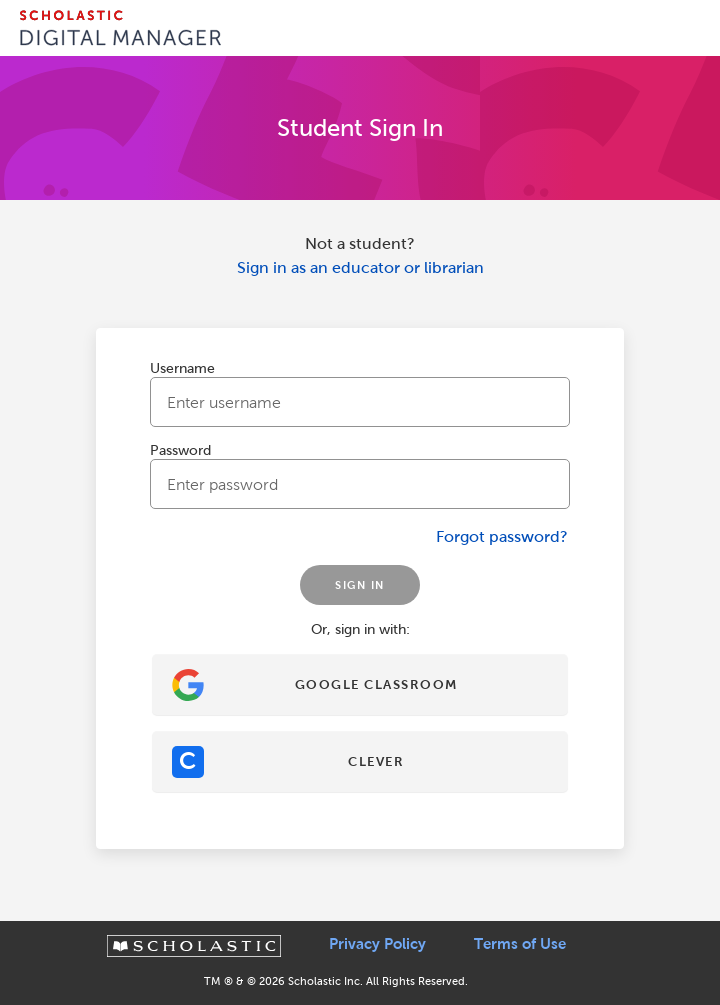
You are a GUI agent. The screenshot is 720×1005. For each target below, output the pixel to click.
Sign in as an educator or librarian (360, 267)
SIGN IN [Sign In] (360, 585)
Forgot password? (502, 536)
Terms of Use (520, 944)
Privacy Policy (377, 944)
